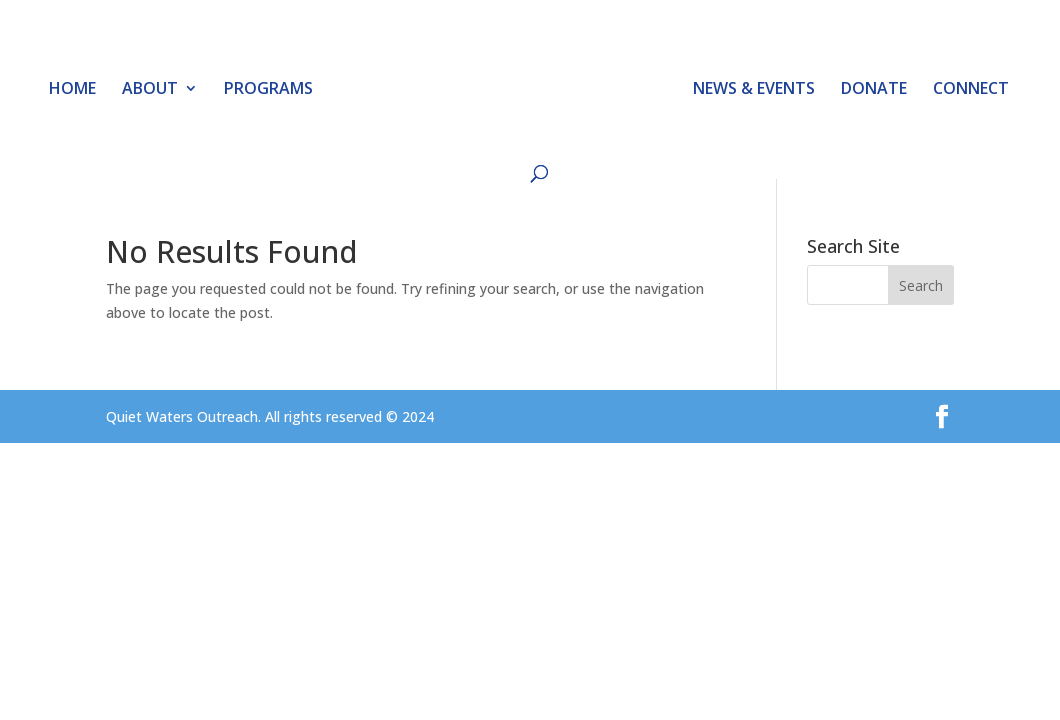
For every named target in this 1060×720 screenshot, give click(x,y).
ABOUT (150, 90)
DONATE (874, 90)
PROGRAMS (268, 90)
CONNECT (971, 90)
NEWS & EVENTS (754, 90)
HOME (72, 90)
